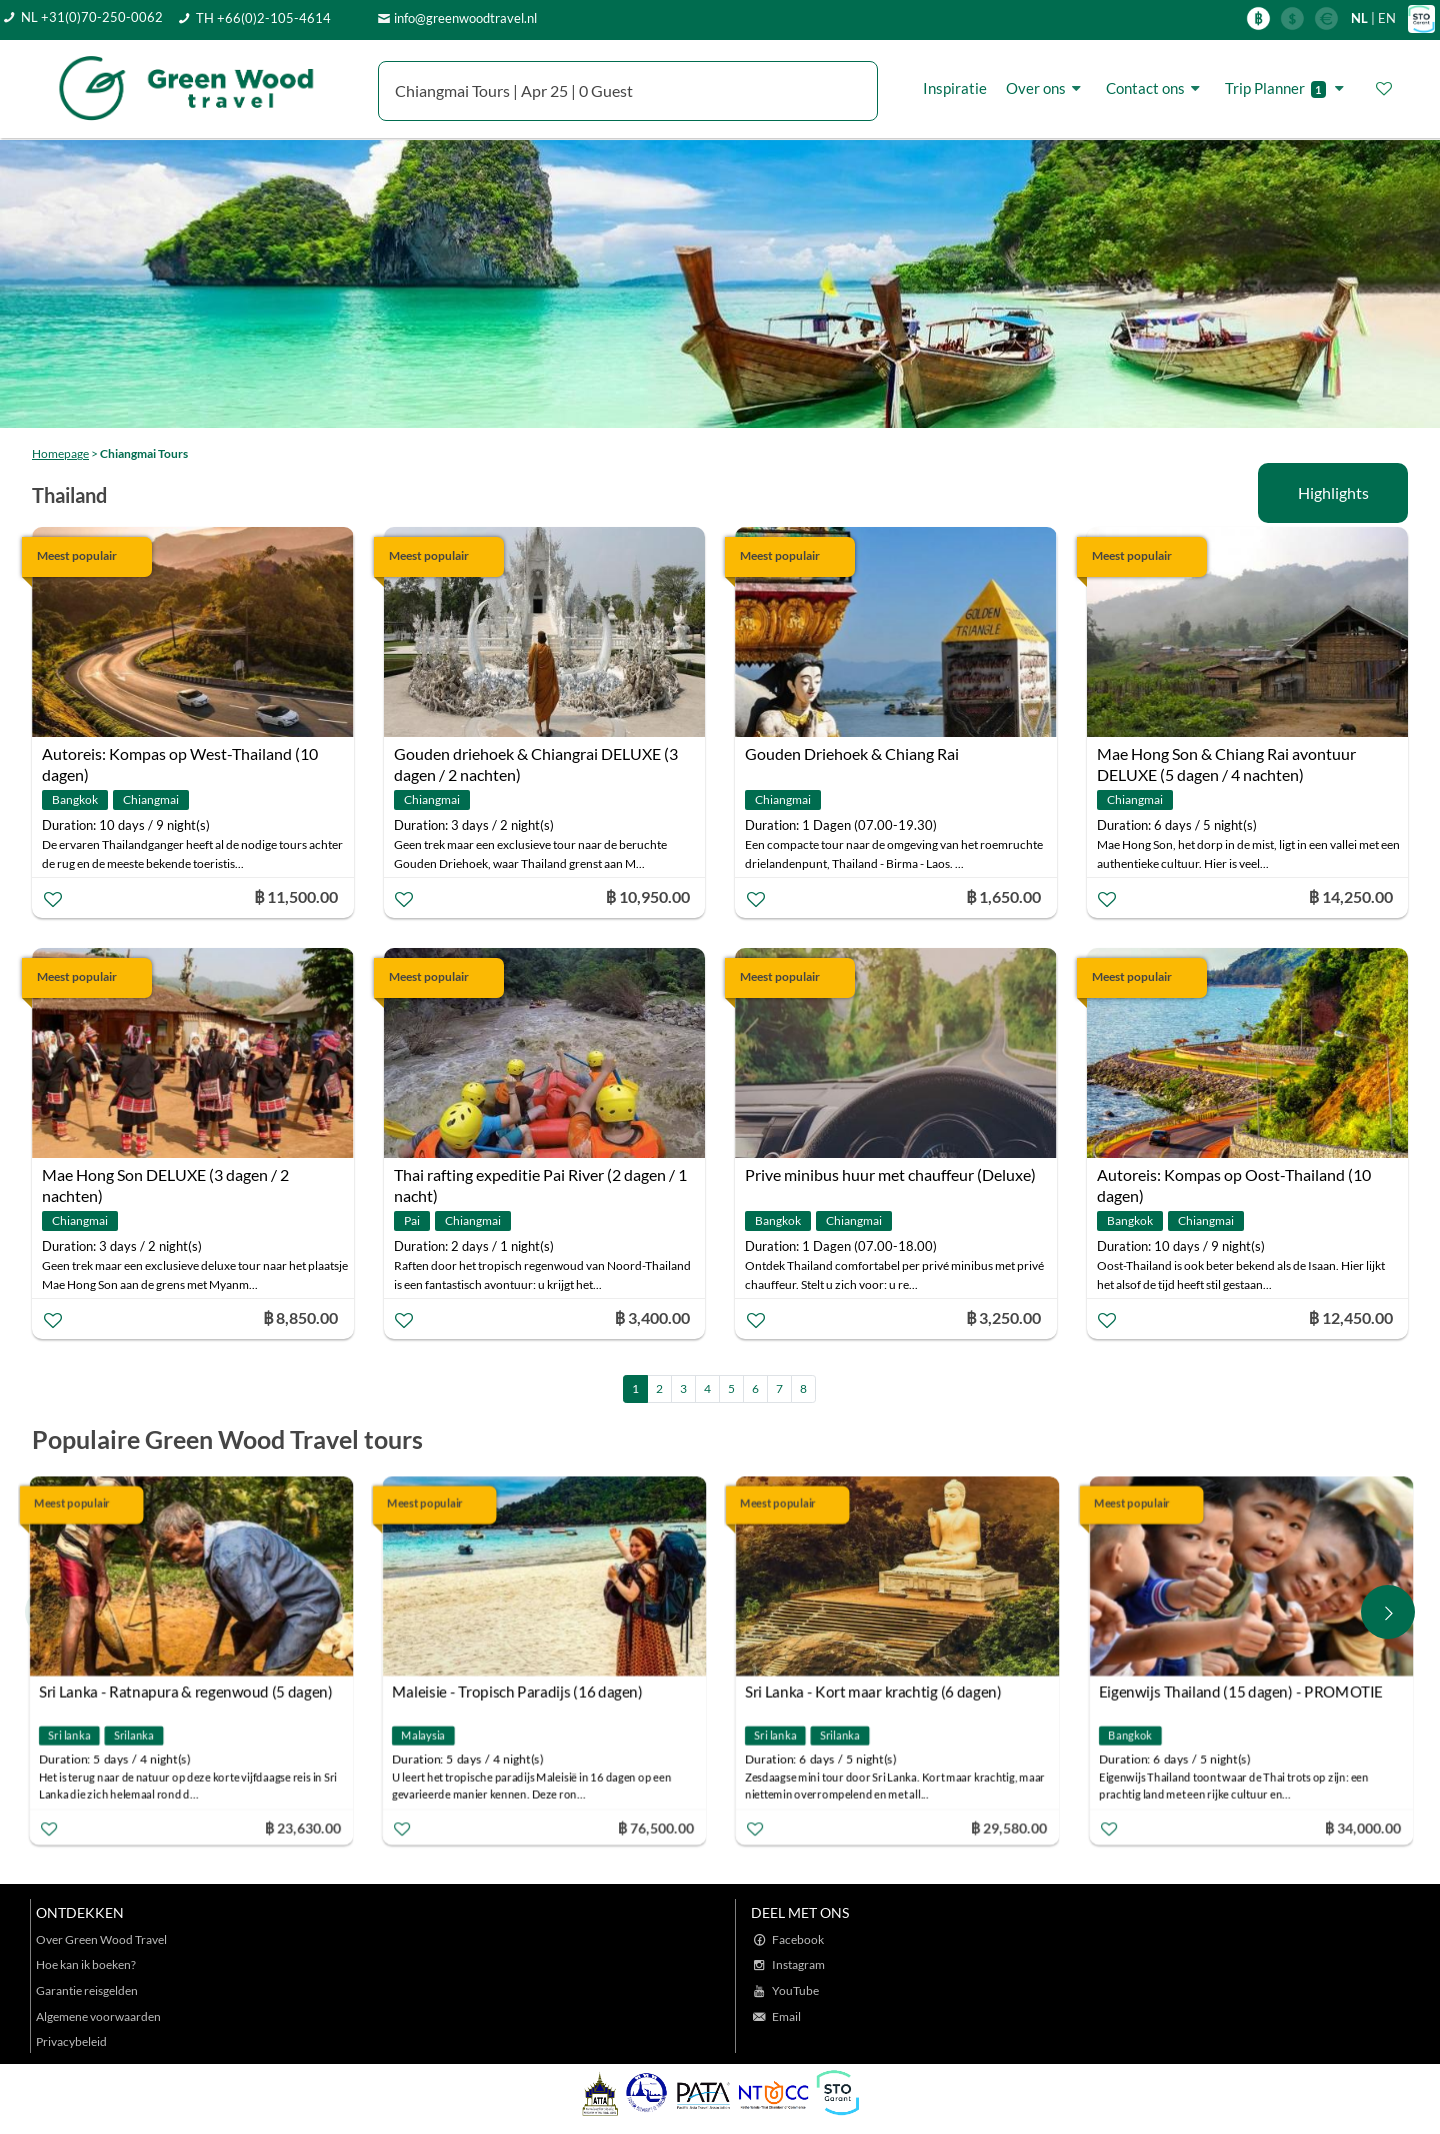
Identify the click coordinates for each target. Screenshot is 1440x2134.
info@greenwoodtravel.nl (465, 18)
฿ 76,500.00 (661, 1827)
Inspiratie (955, 88)
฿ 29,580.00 (1014, 1827)
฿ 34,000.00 (1367, 1827)
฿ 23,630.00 (307, 1827)
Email (786, 2016)
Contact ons (1156, 88)
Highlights (1333, 492)
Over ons (1046, 88)
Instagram (798, 1964)
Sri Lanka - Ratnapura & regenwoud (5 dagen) (191, 1692)
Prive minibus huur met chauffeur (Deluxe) (890, 1174)
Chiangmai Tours (144, 453)
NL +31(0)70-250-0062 (92, 17)
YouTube (795, 1990)
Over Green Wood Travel (101, 1939)
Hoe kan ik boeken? (86, 1964)
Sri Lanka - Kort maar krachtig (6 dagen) (878, 1692)
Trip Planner (1287, 88)
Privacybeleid (71, 2041)
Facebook (798, 1939)
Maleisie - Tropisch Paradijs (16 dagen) (522, 1692)
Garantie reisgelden (87, 1990)
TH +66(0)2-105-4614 (263, 18)
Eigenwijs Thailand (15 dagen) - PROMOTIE (1245, 1692)
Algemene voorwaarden (98, 2016)
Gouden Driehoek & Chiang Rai (852, 753)
